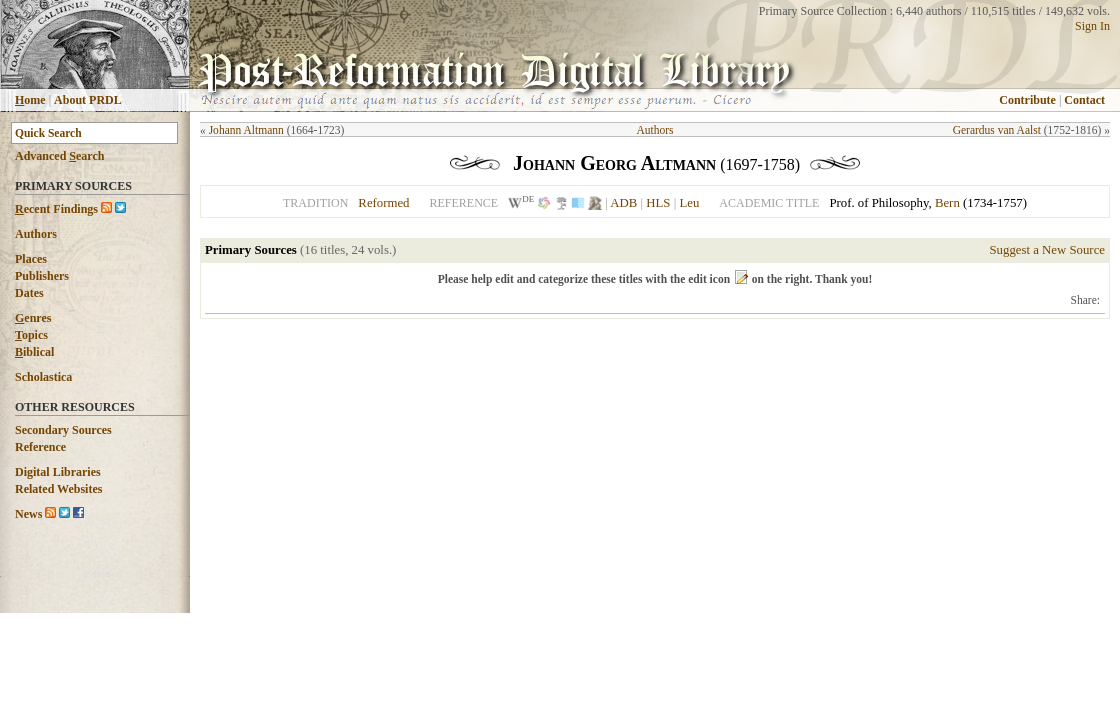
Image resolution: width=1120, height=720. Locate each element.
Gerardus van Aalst (997, 130)
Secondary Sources (63, 430)
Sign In (1092, 26)
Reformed (383, 203)
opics (31, 335)
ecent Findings (56, 209)
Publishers (42, 276)
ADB (623, 203)
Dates (29, 293)
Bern (947, 203)
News (28, 514)
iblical (34, 352)
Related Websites (58, 489)
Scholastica (43, 377)
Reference (40, 447)
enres (33, 318)
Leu (689, 203)
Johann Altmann (246, 130)
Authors (36, 234)
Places (31, 259)
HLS (658, 203)
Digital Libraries (58, 472)
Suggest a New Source (1047, 250)
